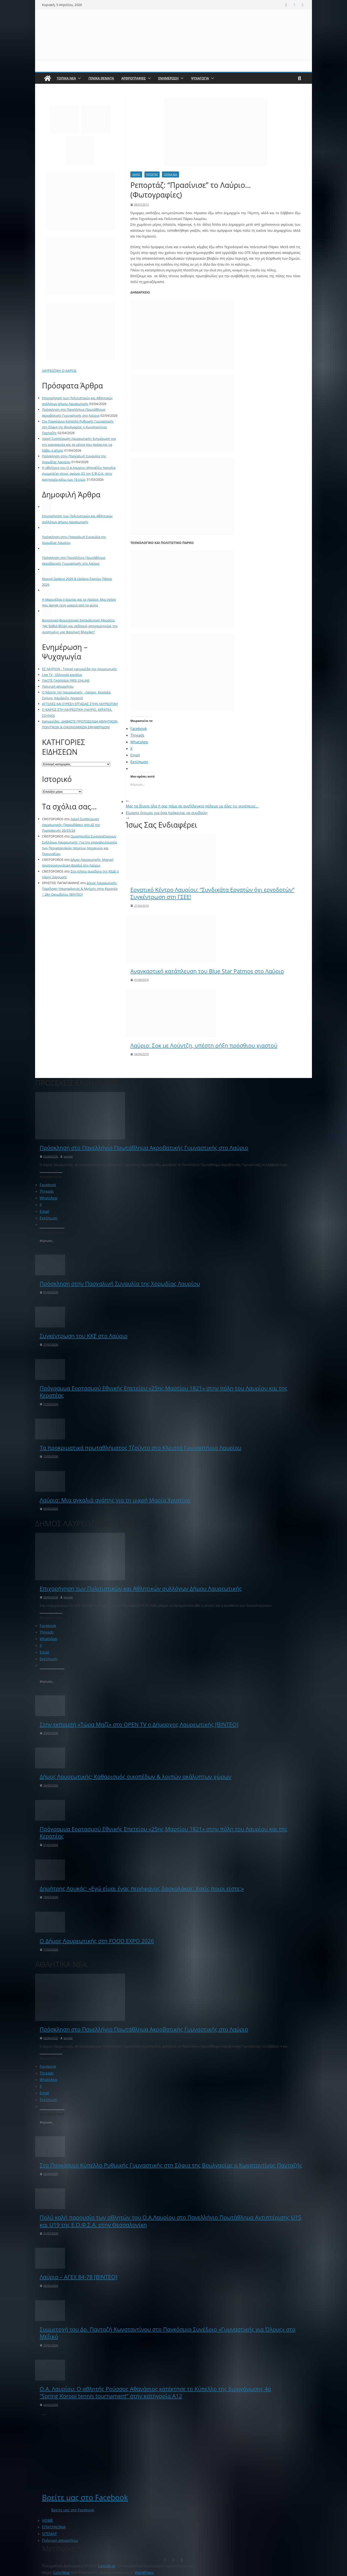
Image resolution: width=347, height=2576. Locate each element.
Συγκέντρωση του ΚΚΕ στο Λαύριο (84, 1335)
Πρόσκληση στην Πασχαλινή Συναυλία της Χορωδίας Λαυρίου (120, 1283)
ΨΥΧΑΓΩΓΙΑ (200, 78)
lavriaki (68, 1157)
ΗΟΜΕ (47, 2520)
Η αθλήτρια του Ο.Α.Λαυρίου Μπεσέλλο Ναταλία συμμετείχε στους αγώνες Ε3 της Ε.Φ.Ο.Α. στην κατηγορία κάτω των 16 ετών (78, 473)
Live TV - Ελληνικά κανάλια (62, 675)
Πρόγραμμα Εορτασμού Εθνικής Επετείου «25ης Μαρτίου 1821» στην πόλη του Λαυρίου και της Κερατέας (163, 1391)
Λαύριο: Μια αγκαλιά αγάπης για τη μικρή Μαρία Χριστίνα (115, 1500)
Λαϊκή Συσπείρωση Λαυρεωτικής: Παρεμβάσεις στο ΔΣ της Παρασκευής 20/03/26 (71, 825)
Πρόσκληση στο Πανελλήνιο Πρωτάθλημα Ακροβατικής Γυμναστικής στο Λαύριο (144, 1147)
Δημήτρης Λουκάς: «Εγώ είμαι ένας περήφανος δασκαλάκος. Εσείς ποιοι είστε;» (142, 1888)
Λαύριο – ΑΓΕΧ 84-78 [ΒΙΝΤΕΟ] (78, 2276)
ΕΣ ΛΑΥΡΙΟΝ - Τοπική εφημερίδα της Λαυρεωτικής (79, 669)
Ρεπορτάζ (152, 174)
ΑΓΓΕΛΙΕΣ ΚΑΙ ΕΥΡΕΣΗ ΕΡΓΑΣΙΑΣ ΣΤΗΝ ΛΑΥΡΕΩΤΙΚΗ (80, 704)
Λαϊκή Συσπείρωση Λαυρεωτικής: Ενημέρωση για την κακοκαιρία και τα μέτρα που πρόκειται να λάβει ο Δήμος (79, 444)
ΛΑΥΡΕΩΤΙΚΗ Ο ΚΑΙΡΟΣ (59, 370)
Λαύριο (136, 174)
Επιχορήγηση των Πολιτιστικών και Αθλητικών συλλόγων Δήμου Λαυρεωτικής (141, 1588)
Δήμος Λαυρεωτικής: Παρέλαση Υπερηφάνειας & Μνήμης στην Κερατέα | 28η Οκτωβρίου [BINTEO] (79, 889)
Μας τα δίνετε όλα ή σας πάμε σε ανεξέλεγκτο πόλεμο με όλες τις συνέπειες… (215, 804)
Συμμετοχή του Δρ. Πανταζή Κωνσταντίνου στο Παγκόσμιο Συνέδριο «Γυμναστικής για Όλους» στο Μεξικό (168, 2333)
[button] (78, 78)
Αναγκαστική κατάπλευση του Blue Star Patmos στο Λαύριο (207, 971)
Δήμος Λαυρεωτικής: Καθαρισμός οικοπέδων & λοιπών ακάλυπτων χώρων (135, 1776)
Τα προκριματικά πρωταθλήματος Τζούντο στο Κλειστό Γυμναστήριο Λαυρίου (140, 1447)
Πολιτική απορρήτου (58, 686)
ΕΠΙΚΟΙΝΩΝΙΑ (54, 2527)
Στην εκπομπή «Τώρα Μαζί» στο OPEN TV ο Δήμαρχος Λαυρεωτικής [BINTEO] (139, 1724)
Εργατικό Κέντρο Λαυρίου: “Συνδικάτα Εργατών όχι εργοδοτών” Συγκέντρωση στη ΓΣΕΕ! (212, 893)
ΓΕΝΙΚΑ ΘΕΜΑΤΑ (101, 78)
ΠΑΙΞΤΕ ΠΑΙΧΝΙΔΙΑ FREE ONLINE (66, 680)
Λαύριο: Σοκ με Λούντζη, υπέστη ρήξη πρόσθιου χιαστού (203, 1045)
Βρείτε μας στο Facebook (85, 2497)
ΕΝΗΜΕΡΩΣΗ (168, 78)
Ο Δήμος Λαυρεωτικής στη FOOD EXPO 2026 (97, 1940)
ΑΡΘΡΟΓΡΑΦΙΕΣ (133, 78)
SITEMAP (49, 2533)
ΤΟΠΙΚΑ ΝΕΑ (66, 78)
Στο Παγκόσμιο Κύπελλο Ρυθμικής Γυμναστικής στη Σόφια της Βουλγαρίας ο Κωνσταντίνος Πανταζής (78, 427)
